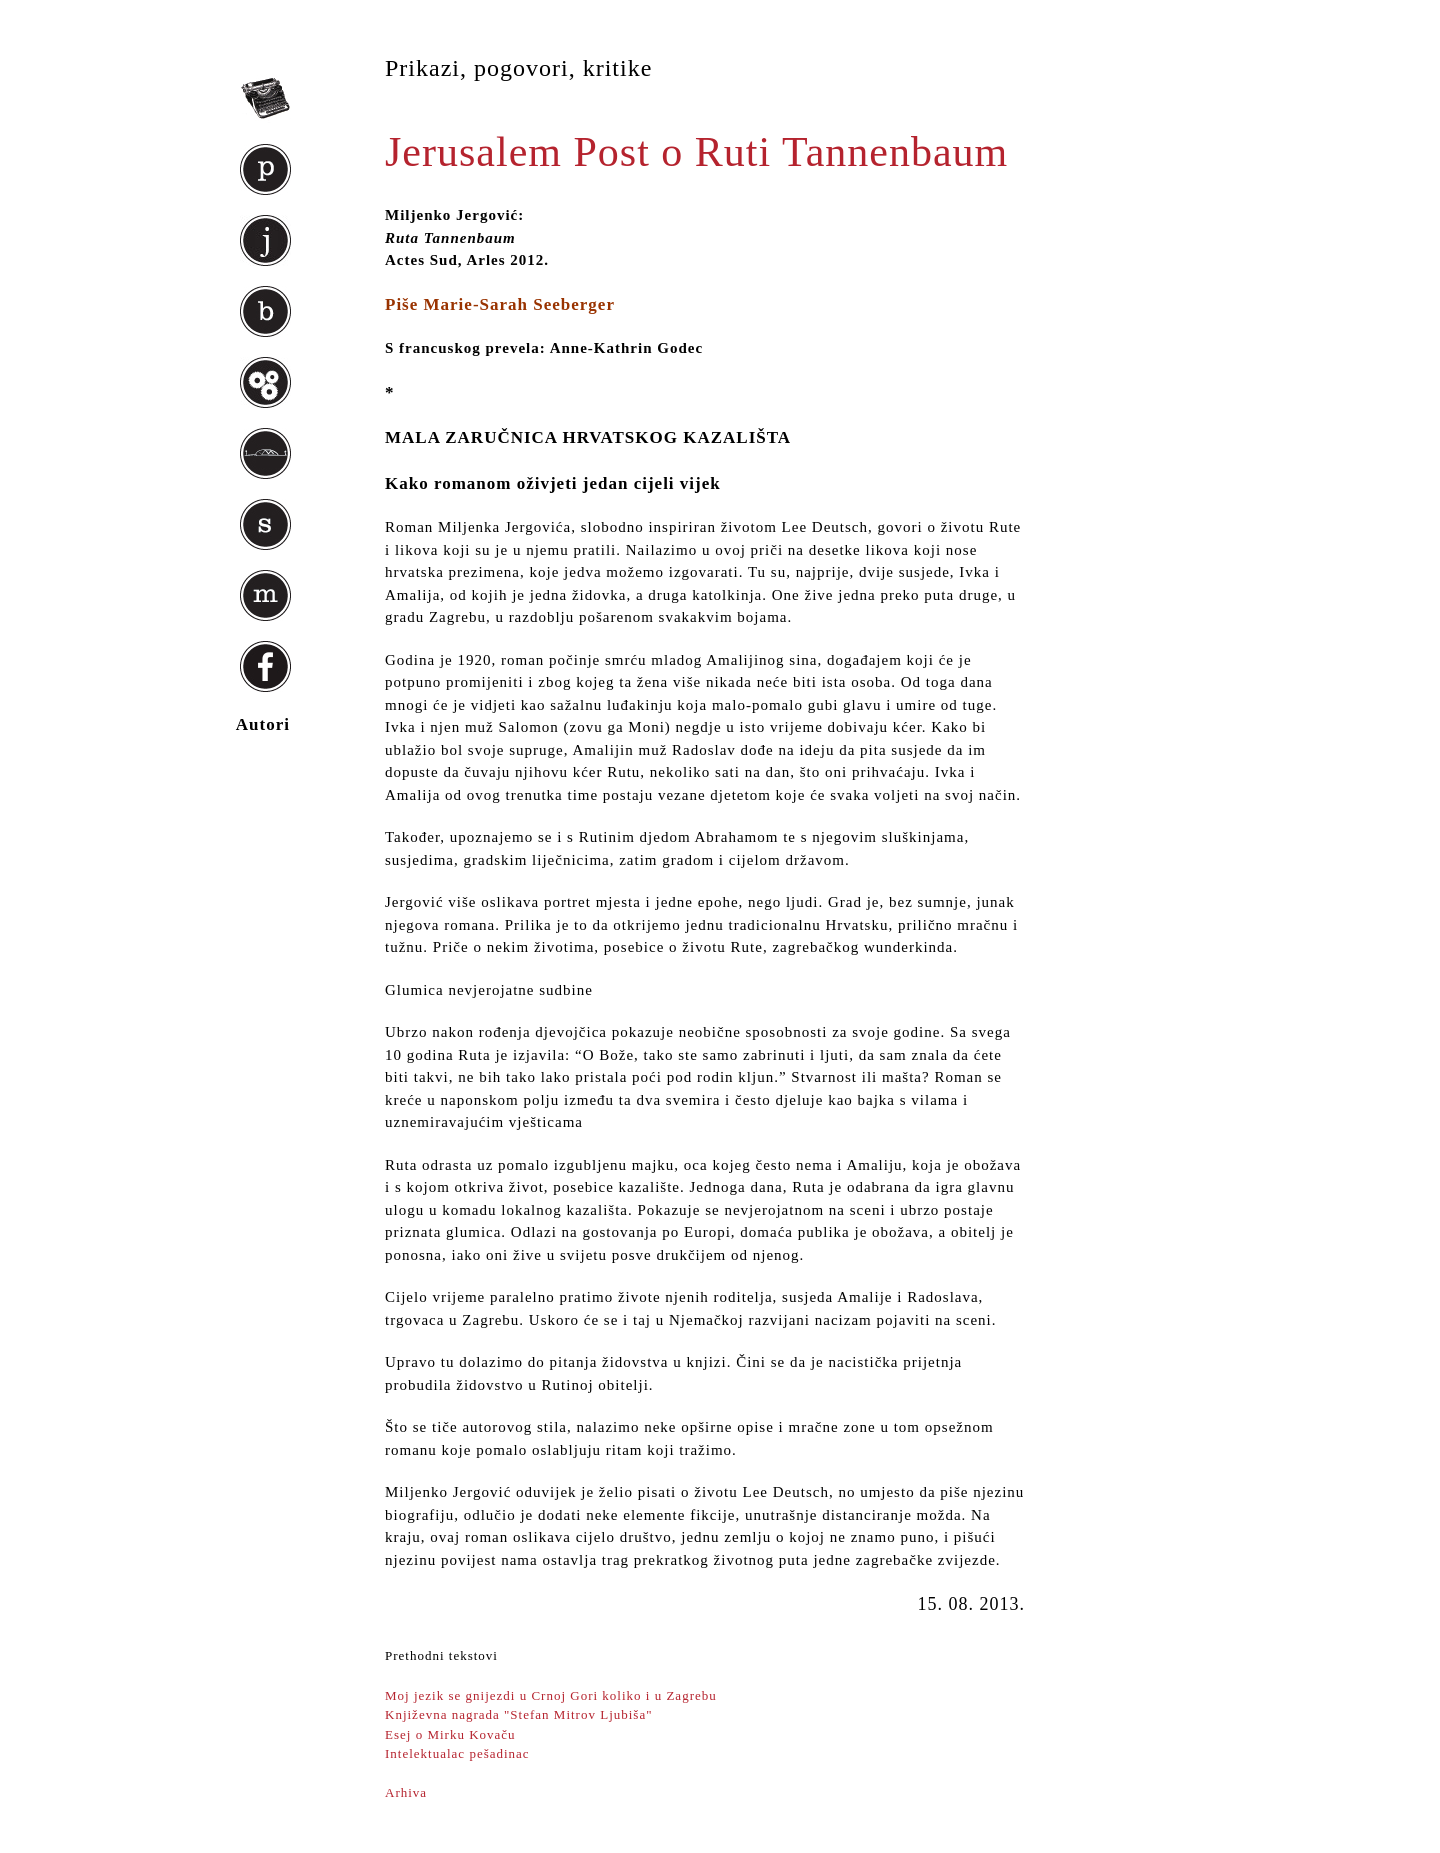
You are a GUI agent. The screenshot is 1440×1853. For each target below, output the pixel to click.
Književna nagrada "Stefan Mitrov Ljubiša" (519, 1714)
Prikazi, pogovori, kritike (518, 68)
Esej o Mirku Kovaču (450, 1734)
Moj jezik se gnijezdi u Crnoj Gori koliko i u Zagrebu (551, 1695)
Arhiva (406, 1792)
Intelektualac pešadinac (457, 1753)
